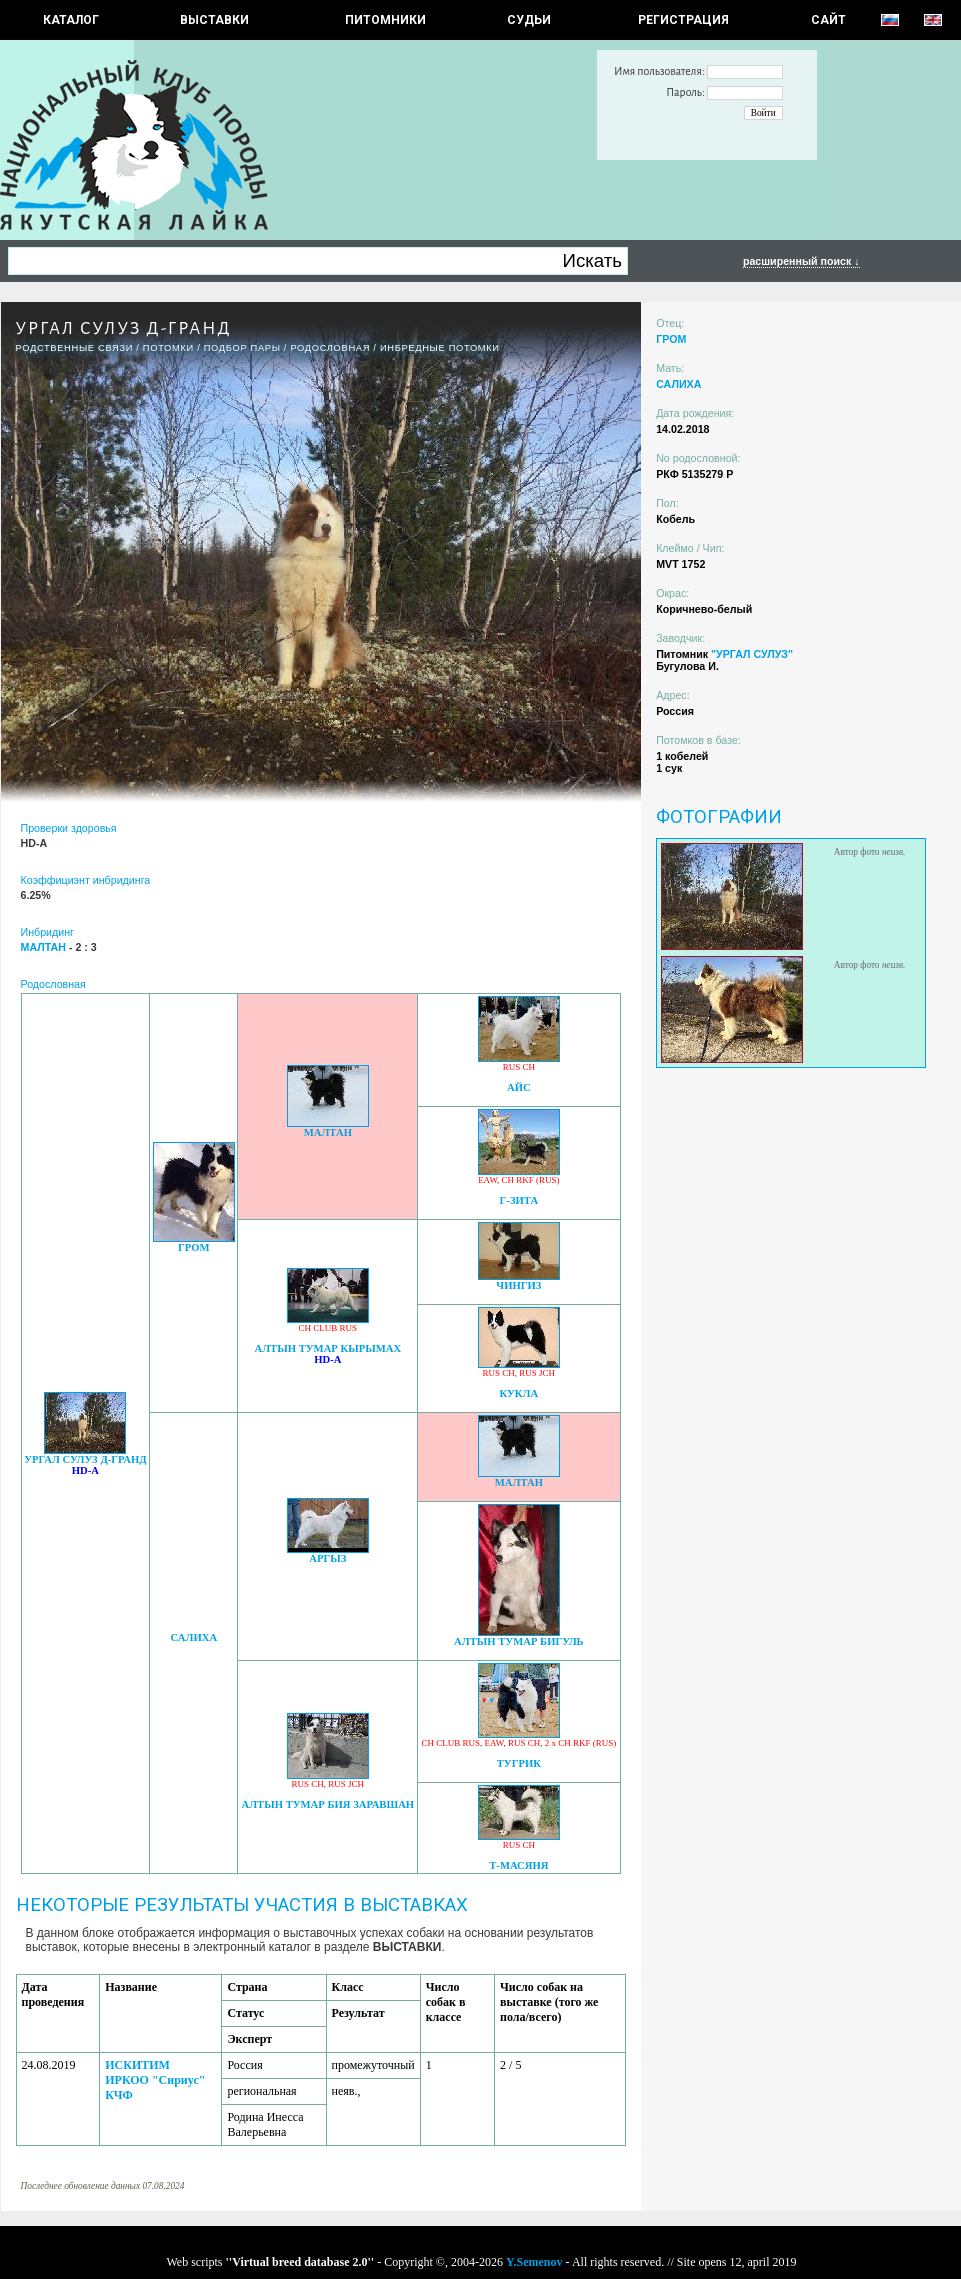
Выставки (214, 20)
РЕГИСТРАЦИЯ (683, 20)
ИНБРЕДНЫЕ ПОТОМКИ (440, 348)
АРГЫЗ (327, 1558)
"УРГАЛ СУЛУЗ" (752, 654)
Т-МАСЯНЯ (518, 1865)
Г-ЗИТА (519, 1200)
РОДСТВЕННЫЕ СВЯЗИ (75, 348)
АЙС (519, 1087)
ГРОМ (194, 1247)
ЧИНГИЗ (518, 1285)
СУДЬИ (529, 20)
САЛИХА (194, 1637)
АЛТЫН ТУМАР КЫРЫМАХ (327, 1348)
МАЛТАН (328, 1132)
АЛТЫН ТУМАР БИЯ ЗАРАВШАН (327, 1804)
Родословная (330, 348)
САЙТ (828, 20)
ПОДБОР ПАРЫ (242, 348)
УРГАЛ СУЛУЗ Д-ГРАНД (85, 1459)
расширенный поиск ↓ (801, 261)
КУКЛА (519, 1393)
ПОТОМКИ (168, 348)
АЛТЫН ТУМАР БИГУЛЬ (519, 1641)
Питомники (385, 20)
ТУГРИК (519, 1763)
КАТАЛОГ (71, 20)
